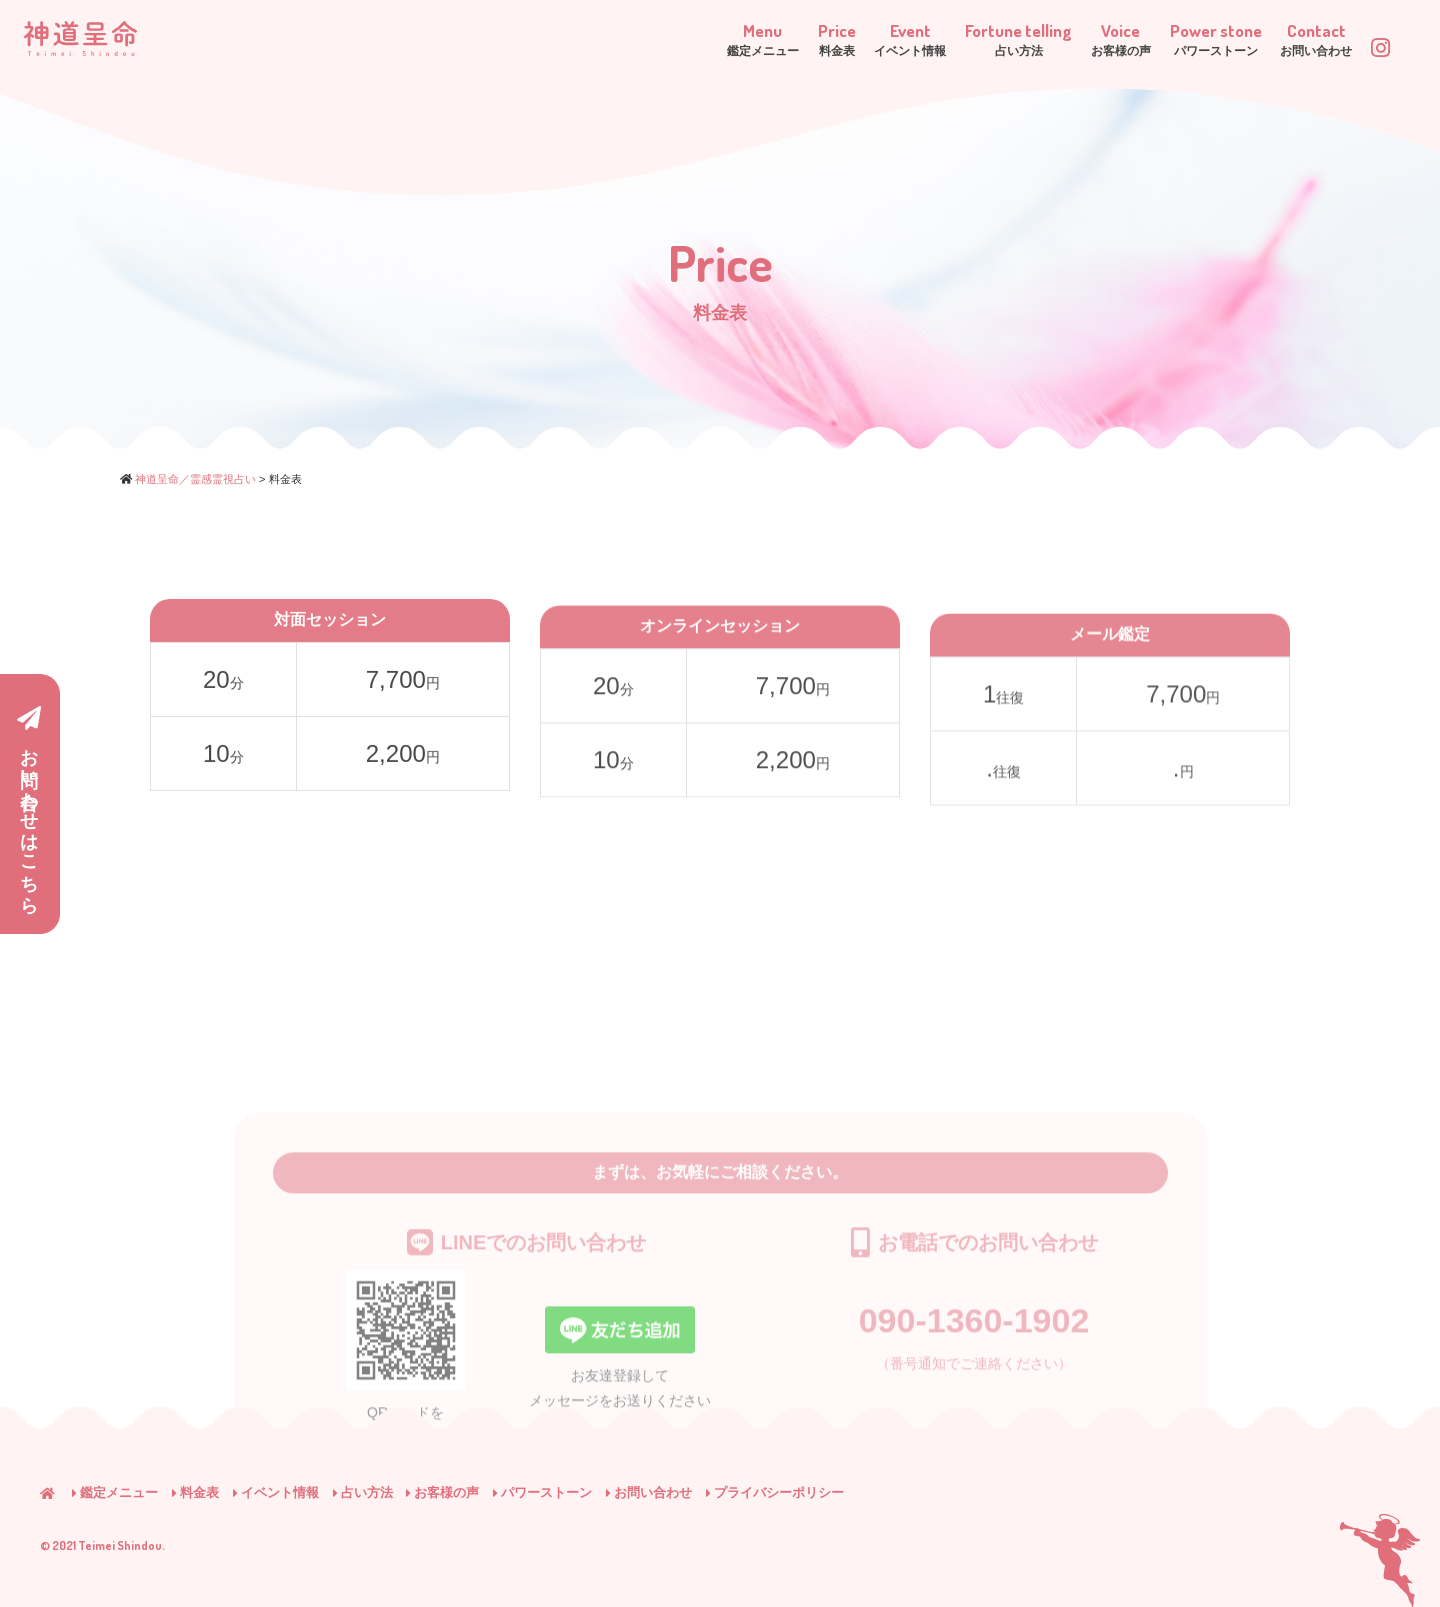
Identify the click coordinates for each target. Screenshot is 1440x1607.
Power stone (1164, 39)
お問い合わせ (649, 1492)
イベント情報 (276, 1492)
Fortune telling (913, 39)
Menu (579, 39)
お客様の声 (442, 1492)
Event (777, 39)
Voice (1042, 39)
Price (678, 39)
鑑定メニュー (115, 1492)
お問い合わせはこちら (29, 805)
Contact (1292, 39)
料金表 (195, 1492)
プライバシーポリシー (775, 1492)
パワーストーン (542, 1492)
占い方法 (363, 1492)
